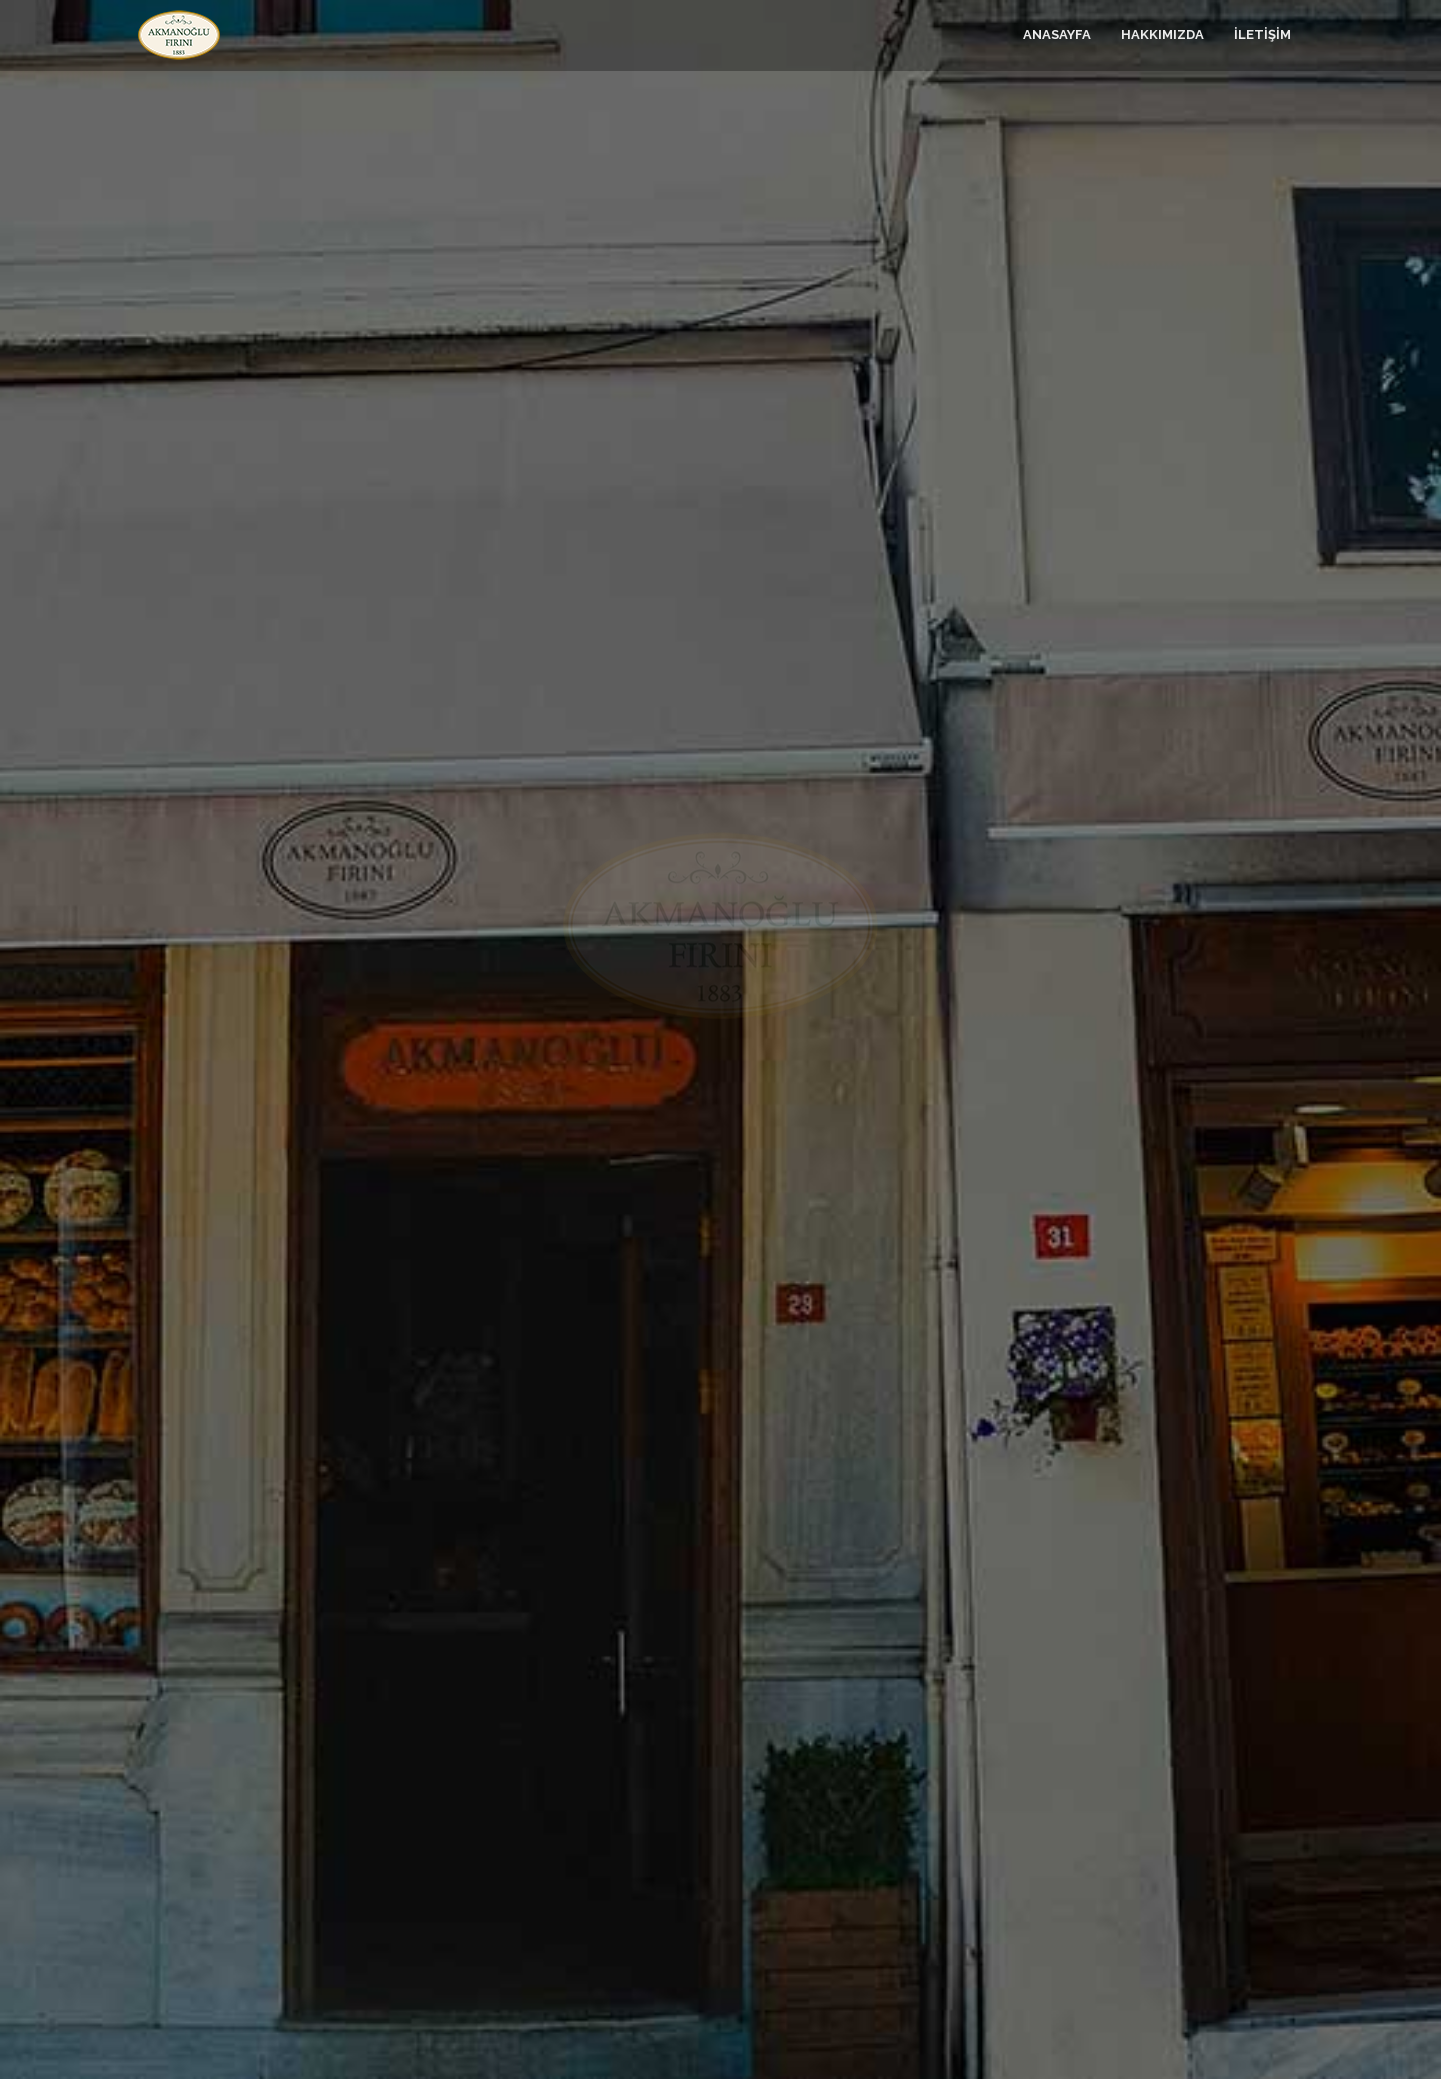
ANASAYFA (1057, 34)
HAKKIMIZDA (1162, 34)
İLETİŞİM (1262, 34)
